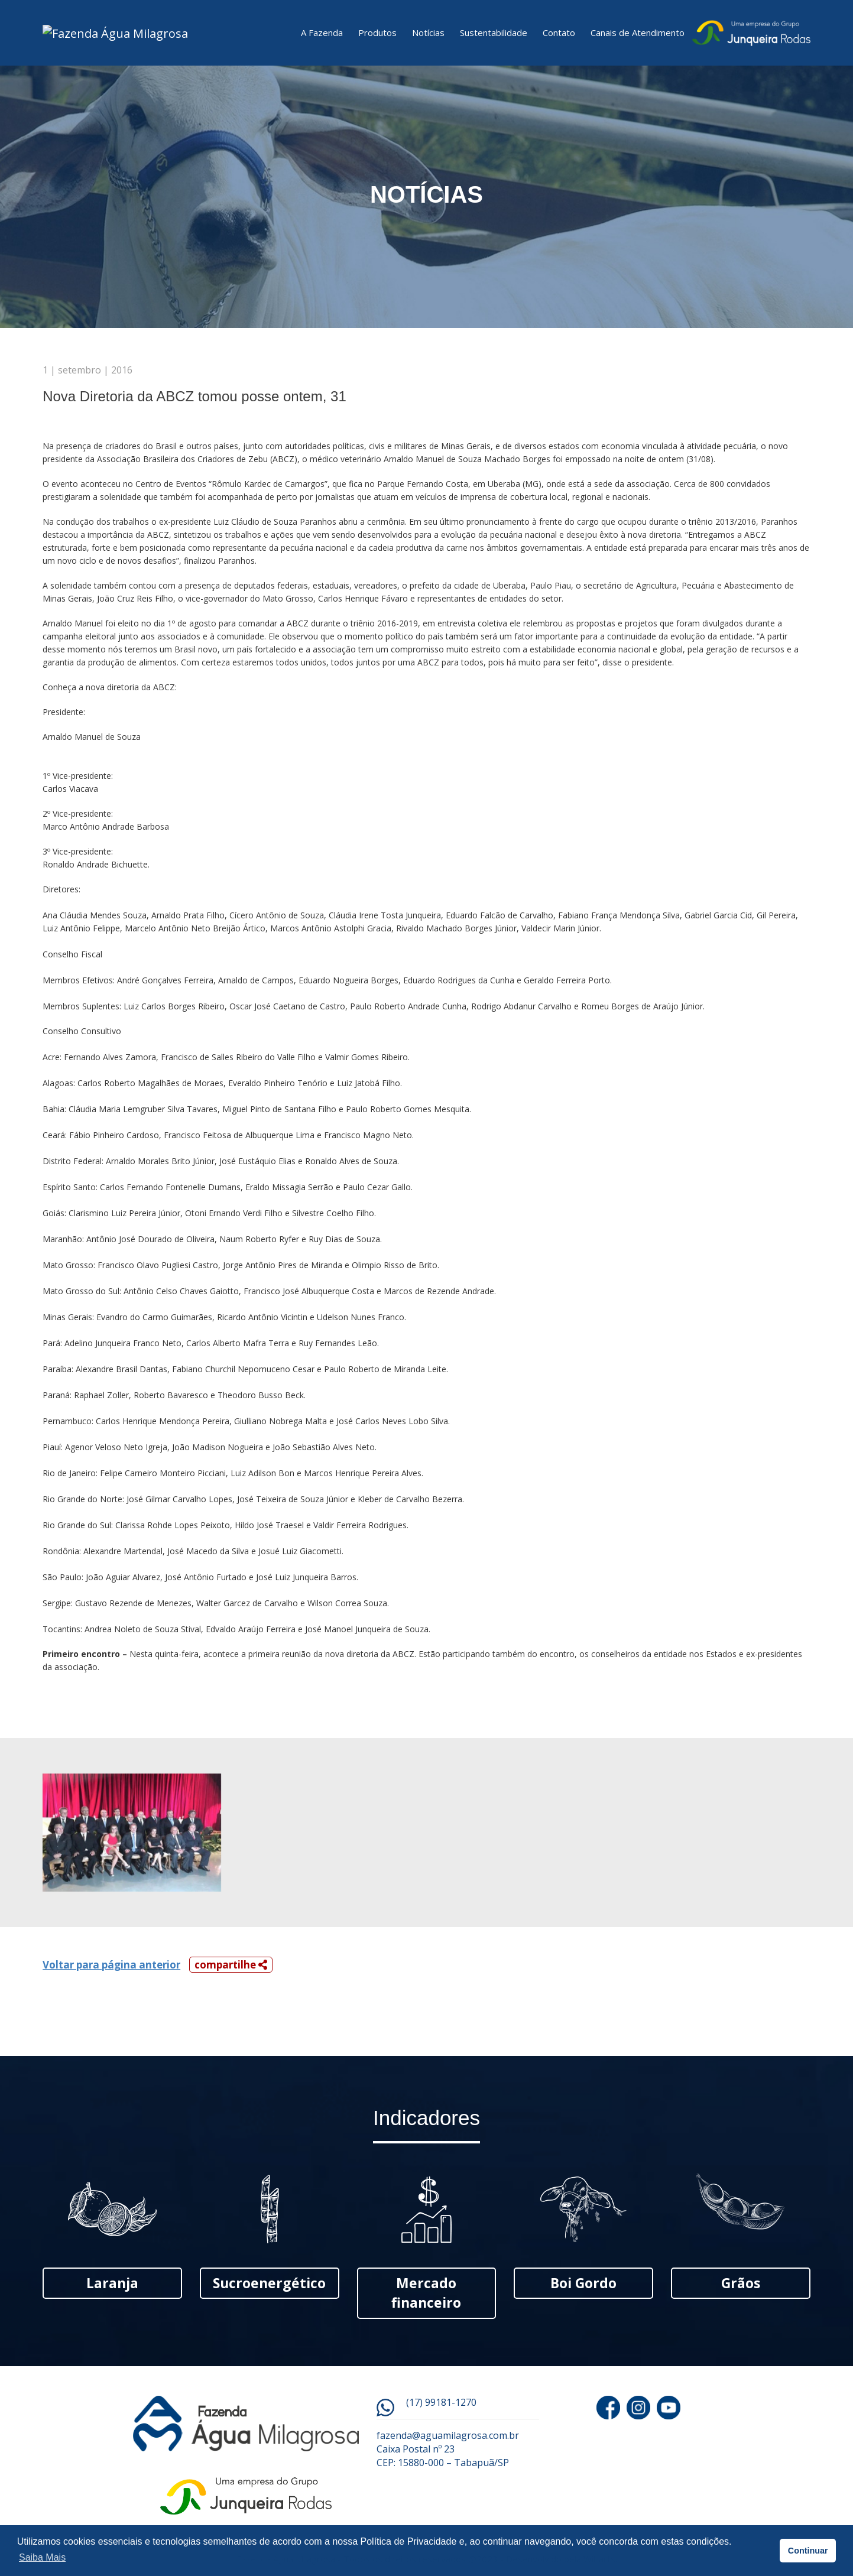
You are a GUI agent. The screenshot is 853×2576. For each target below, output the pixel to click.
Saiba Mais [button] (42, 2557)
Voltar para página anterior (111, 1971)
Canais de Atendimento (638, 36)
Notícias (428, 36)
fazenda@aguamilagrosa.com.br (448, 2441)
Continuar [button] (808, 2550)
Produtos (377, 36)
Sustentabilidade (493, 36)
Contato (559, 36)
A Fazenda (322, 36)
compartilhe (230, 1971)
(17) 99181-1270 (441, 2408)
